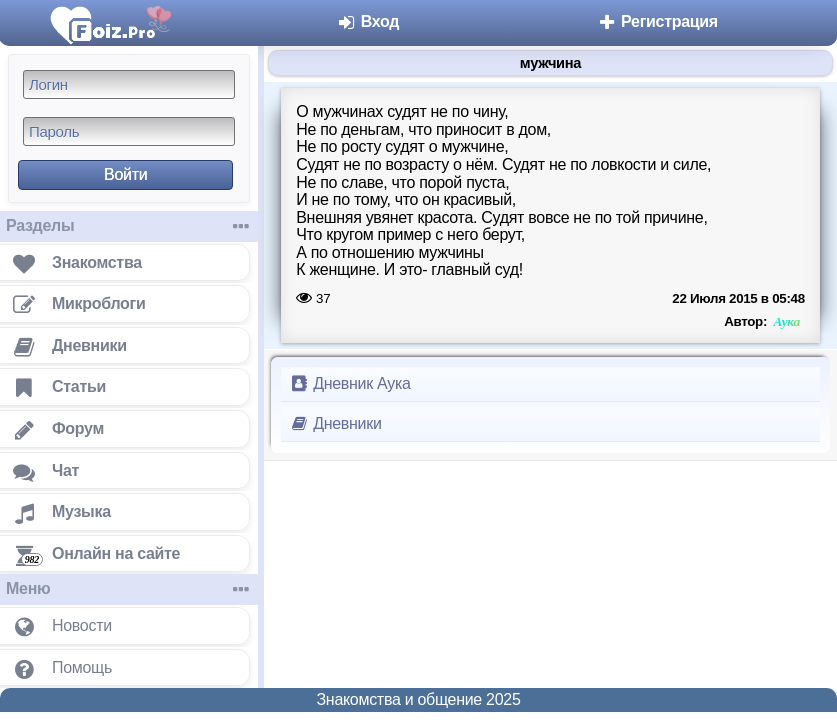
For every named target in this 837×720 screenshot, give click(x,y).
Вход (368, 21)
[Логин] (129, 84)
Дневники (335, 423)
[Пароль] (129, 131)
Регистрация (657, 21)
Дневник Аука (350, 383)
